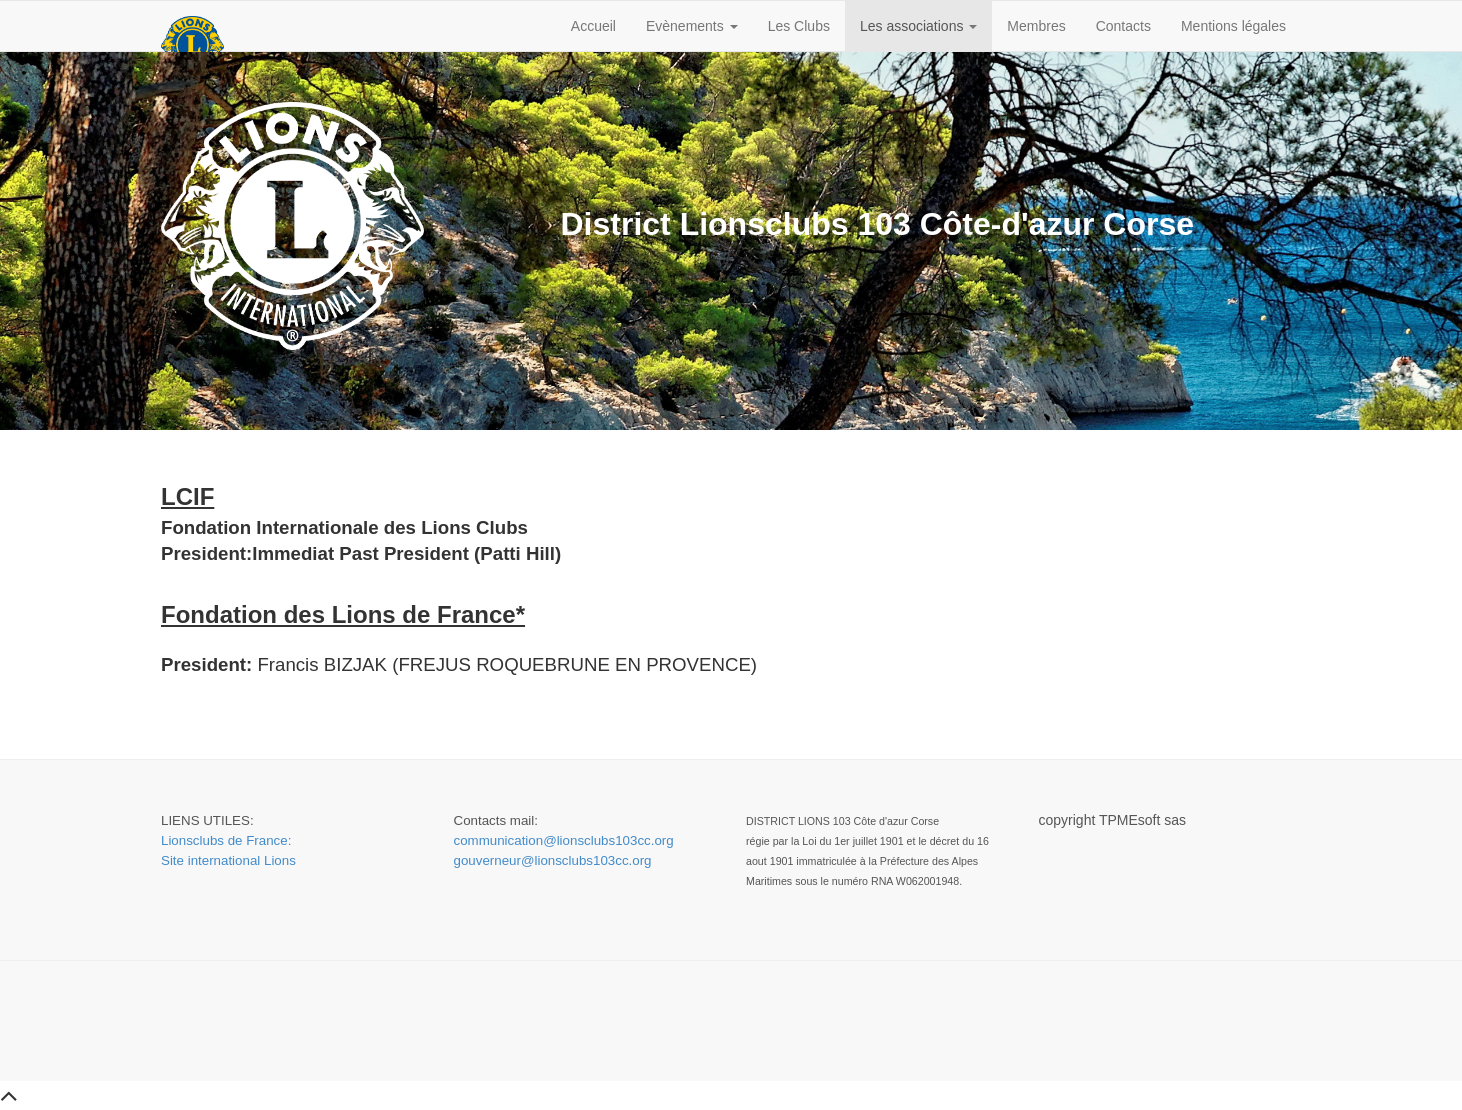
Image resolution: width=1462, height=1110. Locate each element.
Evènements (692, 26)
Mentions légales (1233, 26)
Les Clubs (799, 26)
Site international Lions (228, 860)
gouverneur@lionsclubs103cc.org (553, 860)
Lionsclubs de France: (226, 840)
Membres (1036, 26)
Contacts (1123, 26)
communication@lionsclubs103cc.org (564, 840)
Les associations (918, 26)
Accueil (593, 26)
